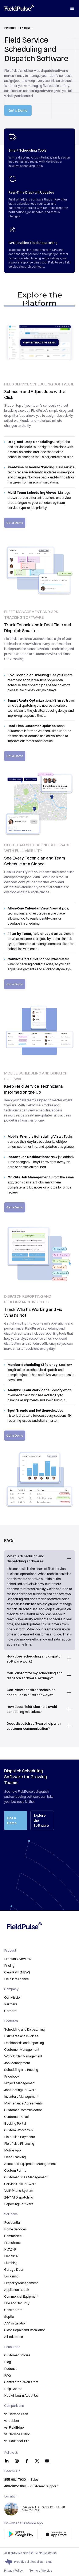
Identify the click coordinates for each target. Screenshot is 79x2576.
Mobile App (12, 2150)
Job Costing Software (20, 2090)
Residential (12, 2222)
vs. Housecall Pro (16, 2441)
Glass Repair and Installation (25, 2330)
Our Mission (12, 1997)
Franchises (12, 2243)
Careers (10, 2011)
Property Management (21, 2283)
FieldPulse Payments (19, 2137)
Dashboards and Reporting (24, 2043)
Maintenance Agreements (23, 2103)
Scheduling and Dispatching (24, 2029)
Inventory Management (21, 2096)
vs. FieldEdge (14, 2427)
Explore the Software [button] (41, 1820)
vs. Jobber (11, 2421)
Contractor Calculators (21, 2382)
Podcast (10, 2368)
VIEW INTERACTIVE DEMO (39, 342)
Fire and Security (16, 2303)
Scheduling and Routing (21, 2070)
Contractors (13, 2310)
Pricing (9, 1965)
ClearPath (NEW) (17, 1972)
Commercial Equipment (21, 2296)
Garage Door (14, 2269)
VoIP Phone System (18, 2190)
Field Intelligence (16, 1979)
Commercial (13, 2236)
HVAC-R (10, 2249)
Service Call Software (20, 2184)
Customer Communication (23, 2110)
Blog (7, 2362)
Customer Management (21, 2049)
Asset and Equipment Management (30, 2164)
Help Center (13, 2389)
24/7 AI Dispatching (18, 2197)
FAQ (7, 2375)
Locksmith (12, 2276)
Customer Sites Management (26, 2177)
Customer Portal (16, 2117)
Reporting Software (18, 2204)
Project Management (20, 2083)
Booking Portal (15, 2123)
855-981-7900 (15, 2479)
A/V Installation (15, 2323)
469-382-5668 (15, 2486)
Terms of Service (40, 2570)
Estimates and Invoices (21, 2036)
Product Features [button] (18, 28)
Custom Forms (15, 2170)
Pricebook (11, 2076)
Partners (10, 2004)
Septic (9, 2316)
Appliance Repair (16, 2290)
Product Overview (17, 1959)
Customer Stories (17, 2355)
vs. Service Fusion (17, 2434)
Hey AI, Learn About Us (21, 2395)
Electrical (11, 2256)
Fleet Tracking (15, 2157)
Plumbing (10, 2263)
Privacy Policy (13, 2570)
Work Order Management (23, 2056)
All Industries (13, 2337)
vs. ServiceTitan (16, 2414)
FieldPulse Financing (19, 2143)
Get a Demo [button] (17, 110)
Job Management (17, 2063)
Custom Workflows (18, 2130)
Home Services (15, 2229)
